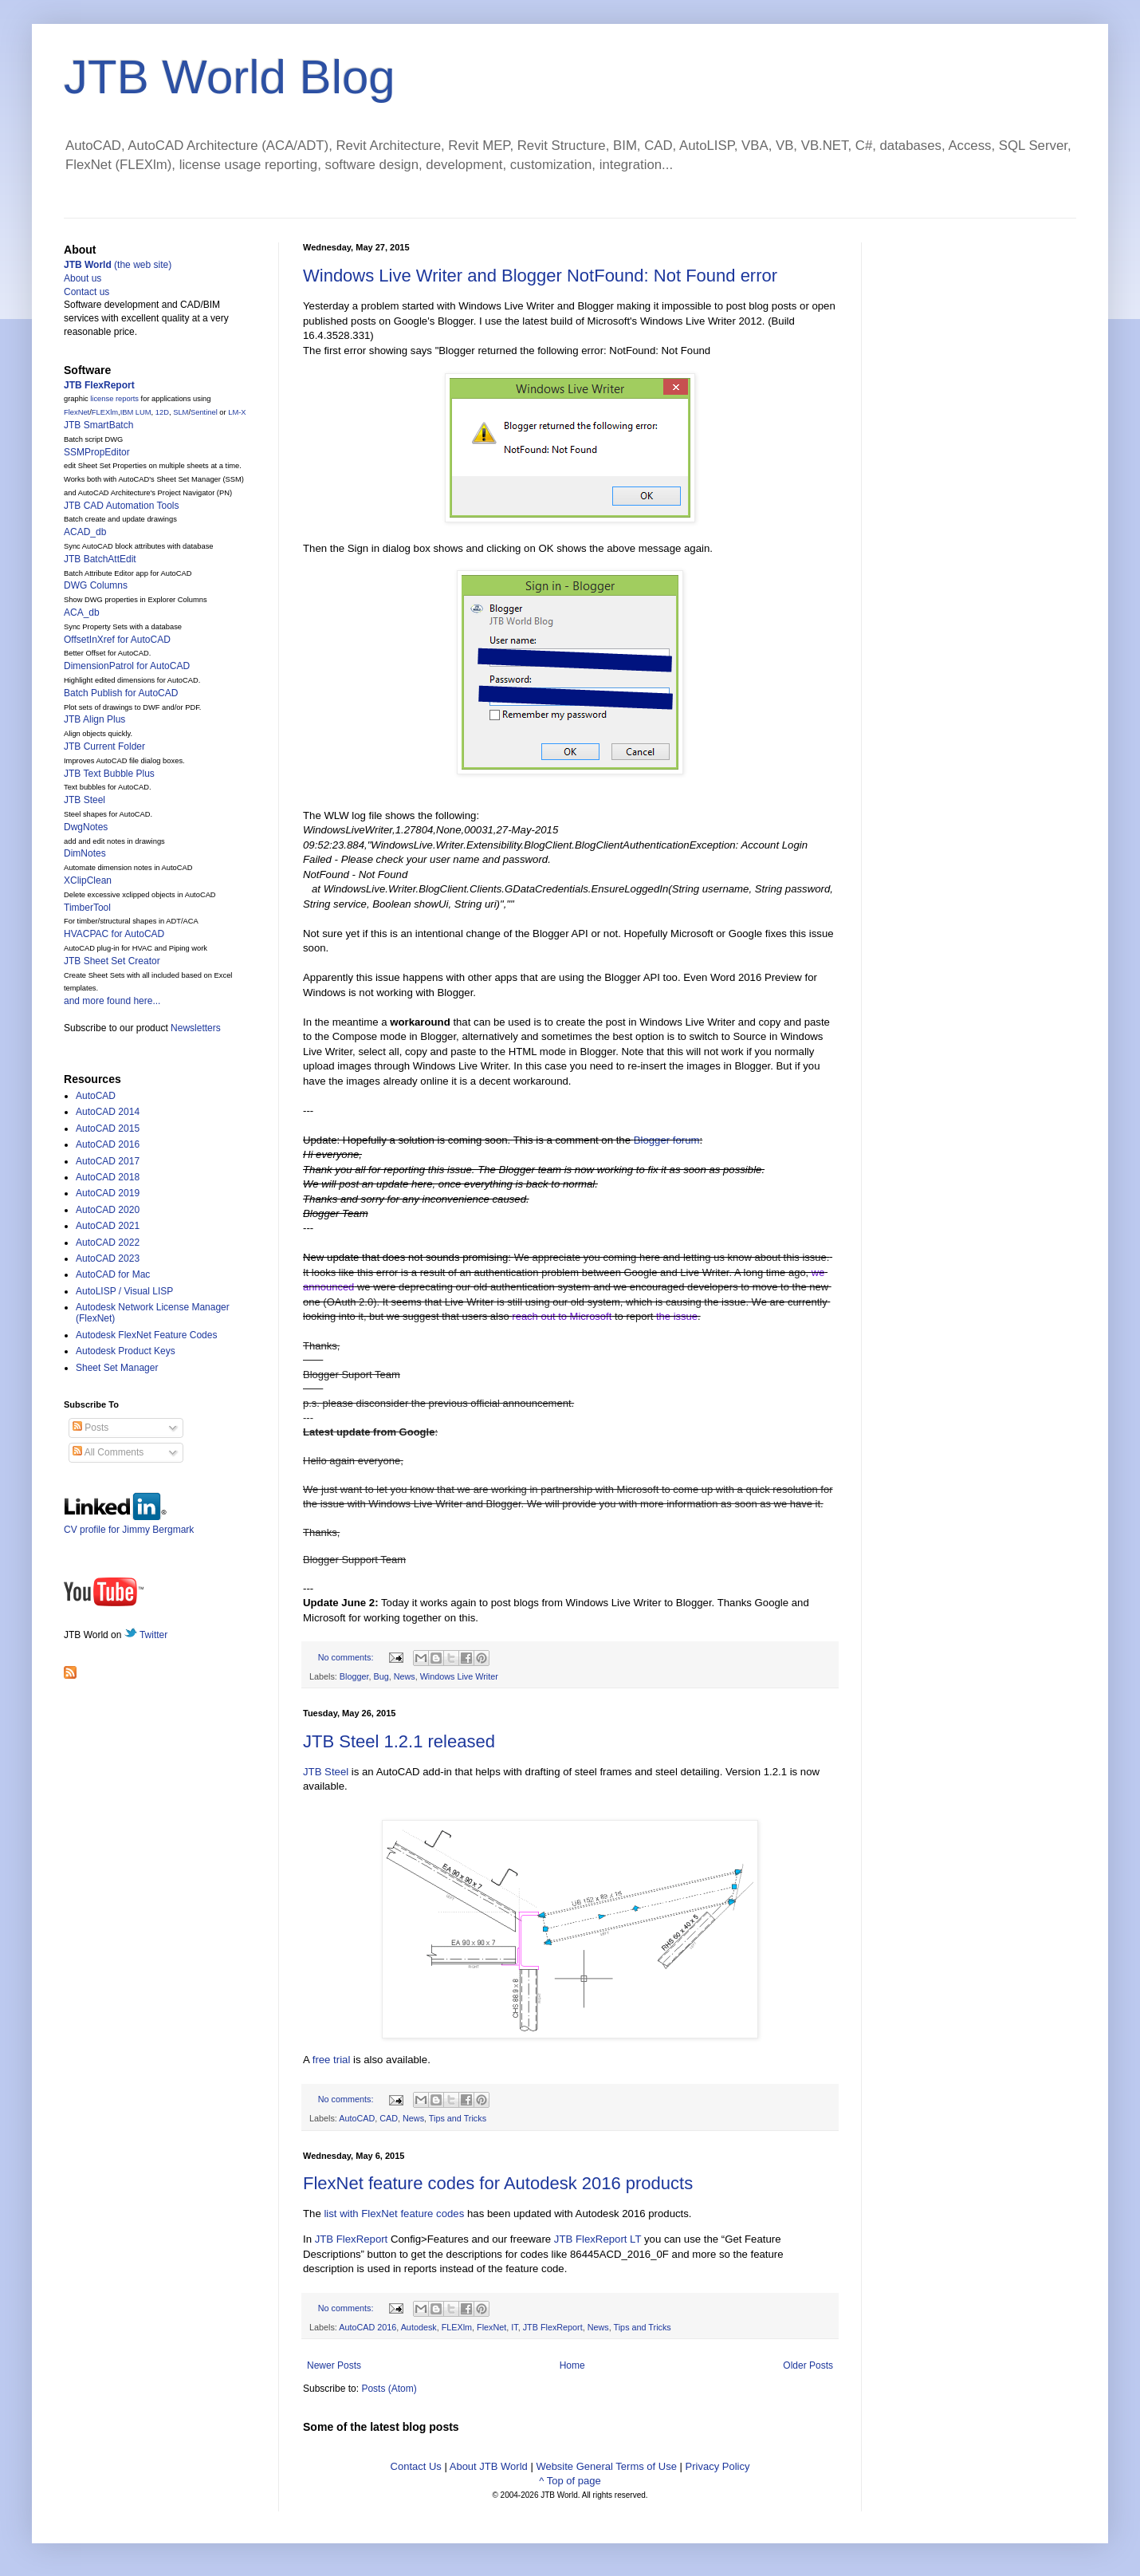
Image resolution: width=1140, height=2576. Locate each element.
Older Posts (808, 2365)
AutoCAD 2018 (108, 1177)
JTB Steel (325, 1772)
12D (162, 412)
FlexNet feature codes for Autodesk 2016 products (498, 2183)
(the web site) (117, 264)
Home (572, 2365)
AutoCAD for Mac (113, 1274)
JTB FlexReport (351, 2239)
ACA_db (82, 612)
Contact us (86, 291)
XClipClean (88, 880)
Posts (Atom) (388, 2388)
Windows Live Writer (459, 1676)
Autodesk (419, 2327)
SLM (180, 412)
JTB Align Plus (94, 719)
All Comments (108, 1452)
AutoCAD (357, 2118)
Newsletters (196, 1028)
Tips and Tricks (457, 2118)
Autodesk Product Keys (125, 1351)
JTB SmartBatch (98, 425)
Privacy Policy (718, 2466)
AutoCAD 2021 (108, 1225)
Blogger (354, 1676)
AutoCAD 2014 (108, 1111)
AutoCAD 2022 (108, 1242)
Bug (380, 1676)
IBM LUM (135, 412)
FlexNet (491, 2327)
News (404, 1676)
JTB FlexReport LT (597, 2239)
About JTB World (489, 2466)
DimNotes (85, 853)
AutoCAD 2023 (108, 1258)
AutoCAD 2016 (367, 2327)
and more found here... (112, 1000)
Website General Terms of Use (606, 2466)
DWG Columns (96, 585)
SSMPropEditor (97, 452)
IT (514, 2327)
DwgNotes (86, 827)
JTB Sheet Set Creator (112, 961)
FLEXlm (457, 2327)
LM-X (237, 412)
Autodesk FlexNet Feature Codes (146, 1335)
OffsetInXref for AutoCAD (117, 639)
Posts (90, 1427)
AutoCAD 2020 (108, 1209)
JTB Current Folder (104, 746)
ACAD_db (85, 532)
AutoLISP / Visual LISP (124, 1291)
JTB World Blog (229, 77)
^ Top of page (569, 2481)
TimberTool (87, 907)
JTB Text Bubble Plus (109, 773)
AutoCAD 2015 (108, 1128)
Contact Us (416, 2466)
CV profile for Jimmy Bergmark (129, 1523)
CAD (388, 2118)
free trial (332, 2060)
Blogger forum (667, 1140)
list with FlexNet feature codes (394, 2214)
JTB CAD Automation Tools (121, 505)
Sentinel (204, 412)
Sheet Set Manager (117, 1367)
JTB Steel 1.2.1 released (399, 1741)
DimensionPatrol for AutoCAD (127, 666)
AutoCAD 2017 (108, 1161)
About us (82, 278)
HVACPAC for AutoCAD (114, 933)
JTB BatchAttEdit (100, 559)
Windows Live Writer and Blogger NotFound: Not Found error (540, 276)
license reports (114, 399)
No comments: (347, 1657)
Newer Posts (334, 2365)
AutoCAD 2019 (108, 1193)
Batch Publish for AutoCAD (121, 693)
